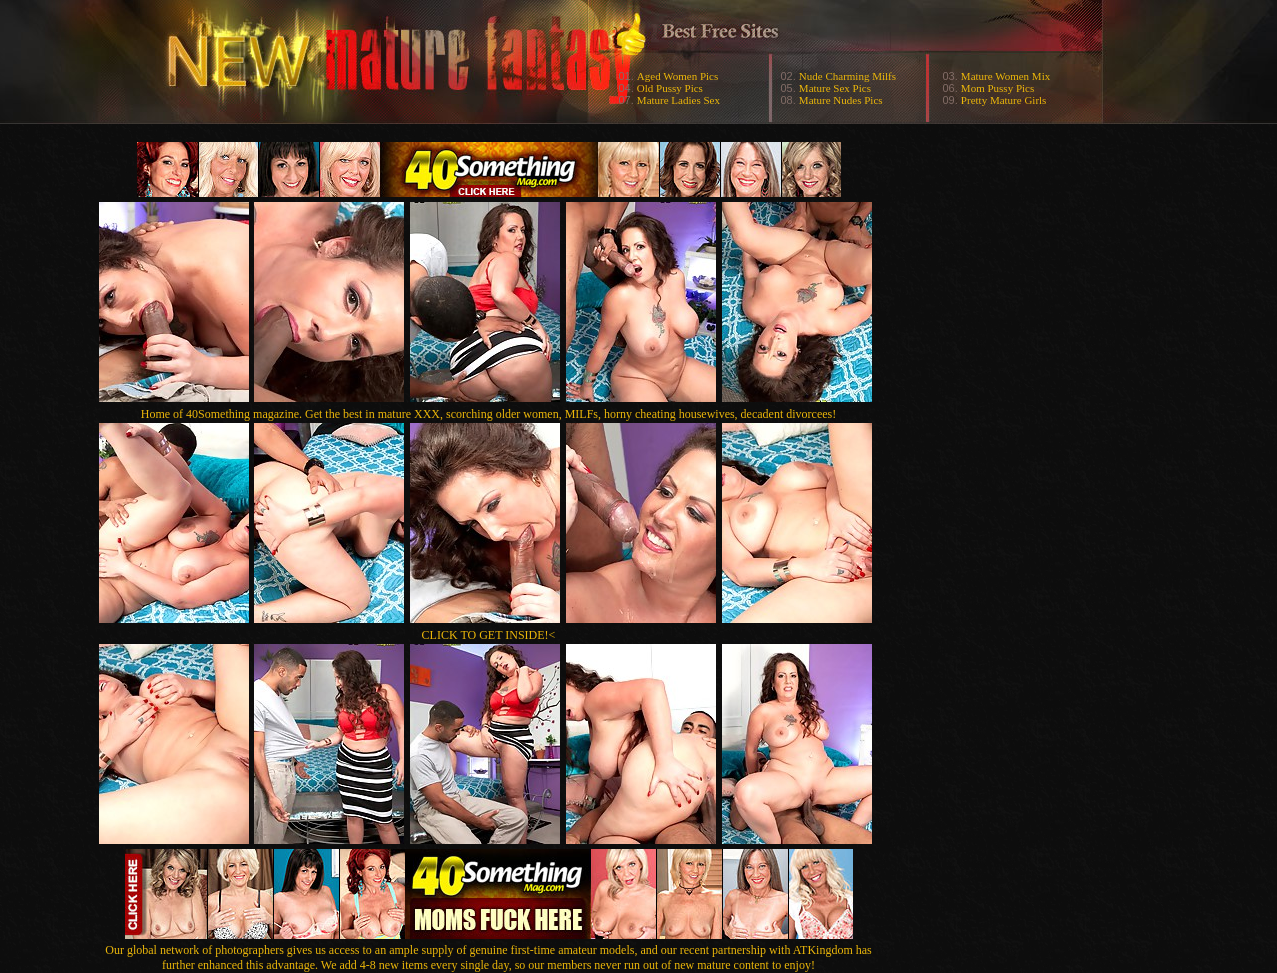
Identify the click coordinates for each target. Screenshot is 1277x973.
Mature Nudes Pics (841, 100)
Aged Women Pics (677, 76)
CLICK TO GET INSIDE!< (489, 635)
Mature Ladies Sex (678, 100)
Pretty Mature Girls (1004, 100)
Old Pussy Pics (670, 88)
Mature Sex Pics (835, 88)
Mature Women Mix (1005, 76)
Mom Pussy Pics (997, 88)
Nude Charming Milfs (847, 76)
